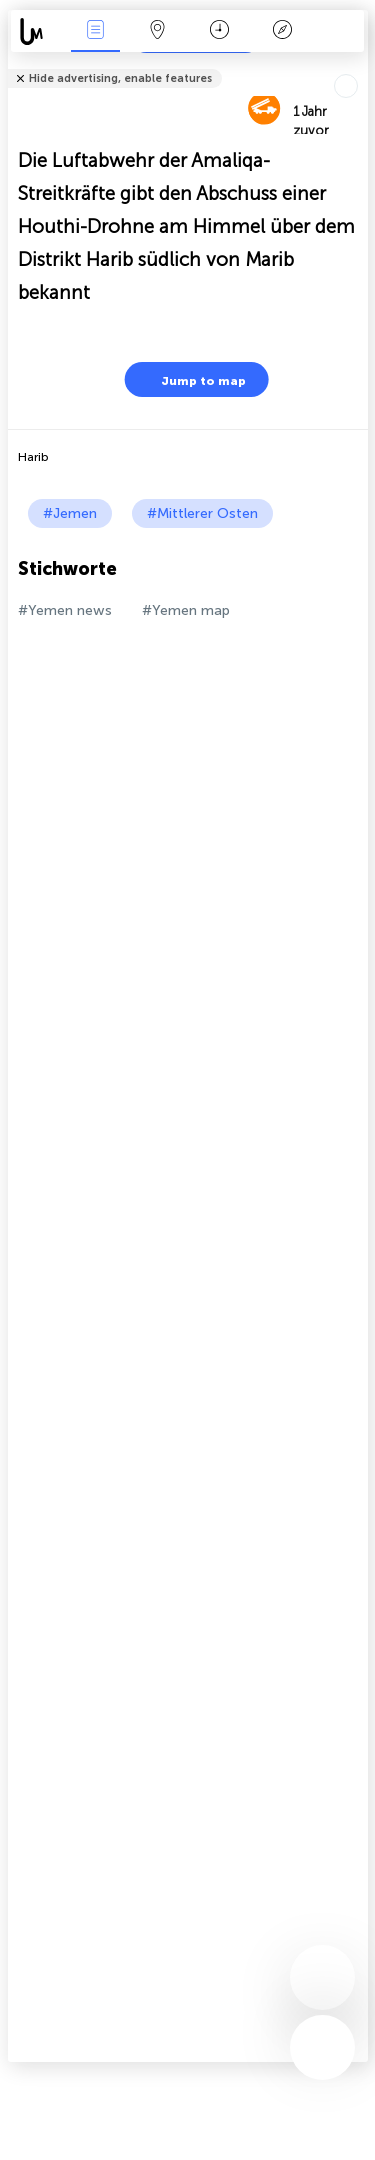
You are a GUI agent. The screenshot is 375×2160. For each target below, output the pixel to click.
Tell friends (359, 65)
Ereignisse (95, 31)
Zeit (219, 31)
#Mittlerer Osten (202, 513)
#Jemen (70, 513)
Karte (158, 31)
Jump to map (191, 379)
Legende (282, 31)
